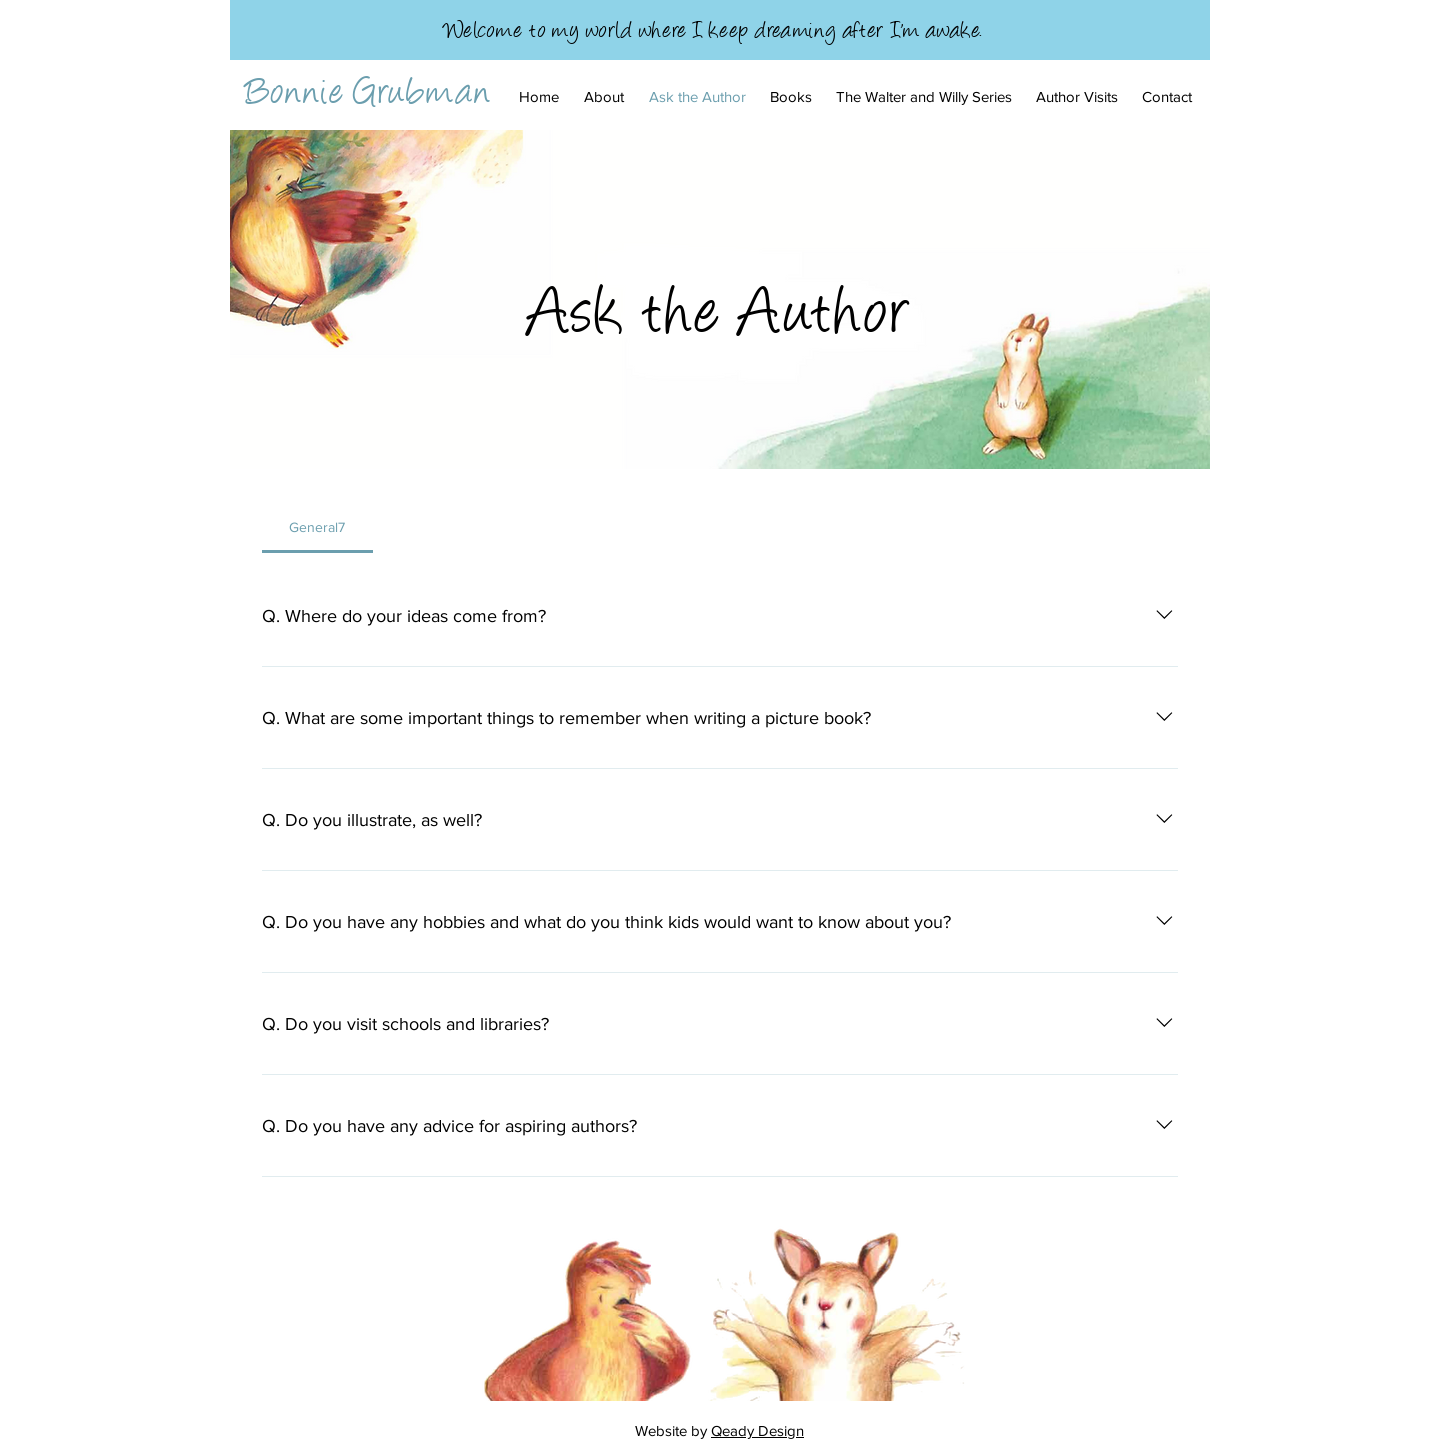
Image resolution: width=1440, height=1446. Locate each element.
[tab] (317, 527)
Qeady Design (757, 1430)
